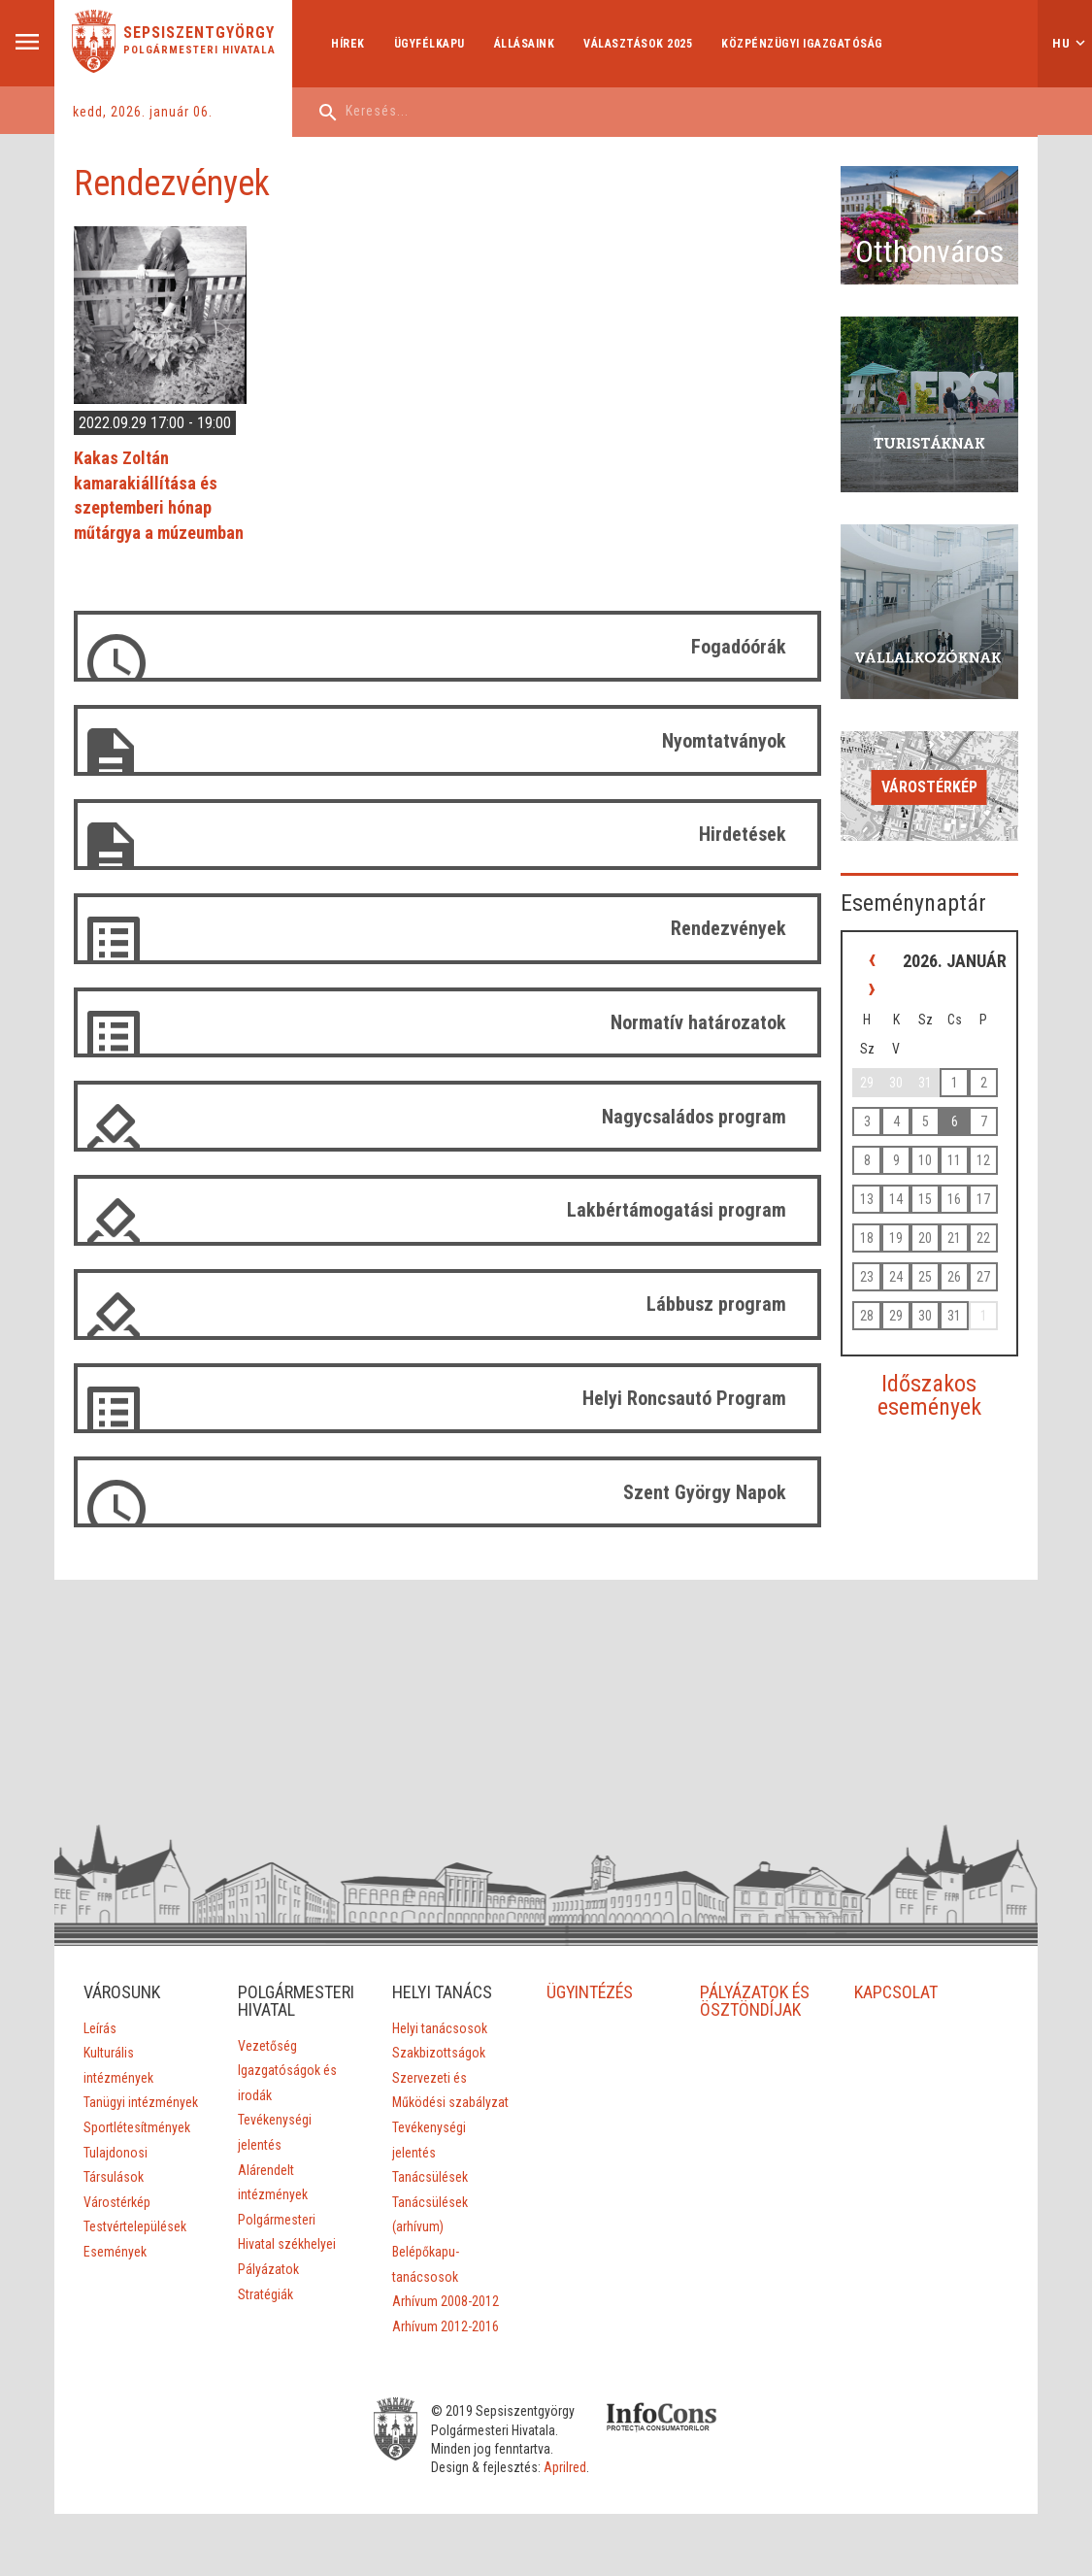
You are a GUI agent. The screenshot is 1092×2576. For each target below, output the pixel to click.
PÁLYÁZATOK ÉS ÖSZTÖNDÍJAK (755, 2001)
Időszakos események (929, 1395)
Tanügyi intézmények (140, 2102)
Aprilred (565, 2467)
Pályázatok (268, 2269)
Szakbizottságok (438, 2052)
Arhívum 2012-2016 (445, 2326)
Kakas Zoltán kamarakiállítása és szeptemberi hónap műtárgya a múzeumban (159, 495)
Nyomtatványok (724, 741)
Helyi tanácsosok (439, 2028)
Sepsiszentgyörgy (199, 33)
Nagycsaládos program (694, 1116)
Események (115, 2251)
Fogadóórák (738, 646)
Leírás (99, 2028)
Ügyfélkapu (429, 43)
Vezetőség (267, 2046)
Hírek (348, 43)
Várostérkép (929, 787)
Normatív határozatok (698, 1022)
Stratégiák (265, 2294)
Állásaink (524, 43)
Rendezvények (728, 928)
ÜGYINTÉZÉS (591, 1992)
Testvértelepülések (134, 2226)
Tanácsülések (430, 2177)
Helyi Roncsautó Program (684, 1398)
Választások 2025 (637, 43)
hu (1061, 43)
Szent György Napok (704, 1492)
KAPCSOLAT (896, 1992)
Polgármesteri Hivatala (199, 50)
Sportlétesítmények (136, 2127)
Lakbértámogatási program (676, 1209)
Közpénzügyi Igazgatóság (802, 43)
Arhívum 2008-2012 (445, 2301)
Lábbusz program (716, 1304)
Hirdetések (742, 834)
